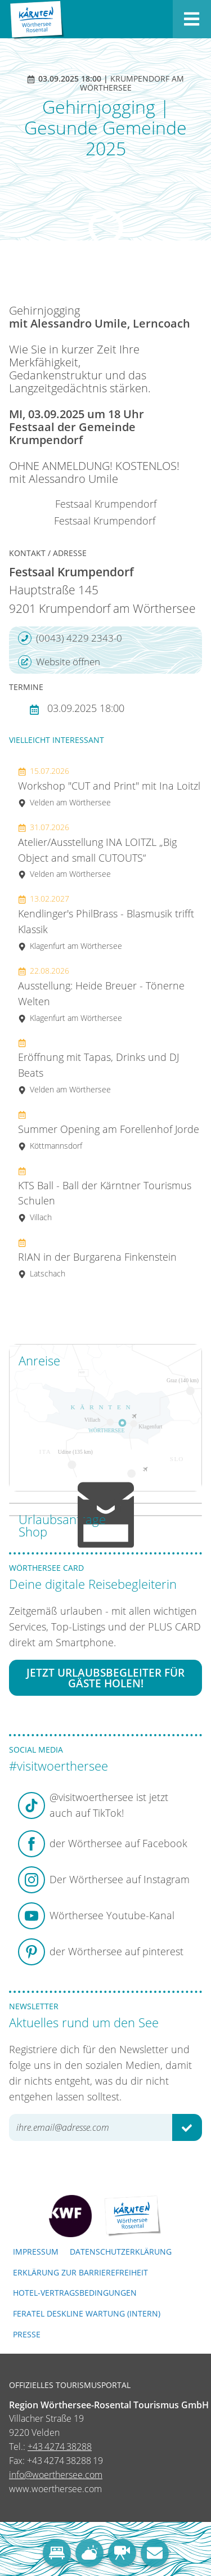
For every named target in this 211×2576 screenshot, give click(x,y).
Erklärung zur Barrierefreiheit (80, 2272)
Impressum (36, 2251)
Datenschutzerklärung (121, 2251)
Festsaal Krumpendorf (105, 503)
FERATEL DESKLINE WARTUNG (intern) (86, 2313)
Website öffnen (59, 662)
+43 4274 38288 (60, 2446)
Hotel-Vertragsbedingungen (75, 2292)
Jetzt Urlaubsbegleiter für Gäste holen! (105, 1678)
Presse (27, 2334)
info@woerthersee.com (55, 2475)
